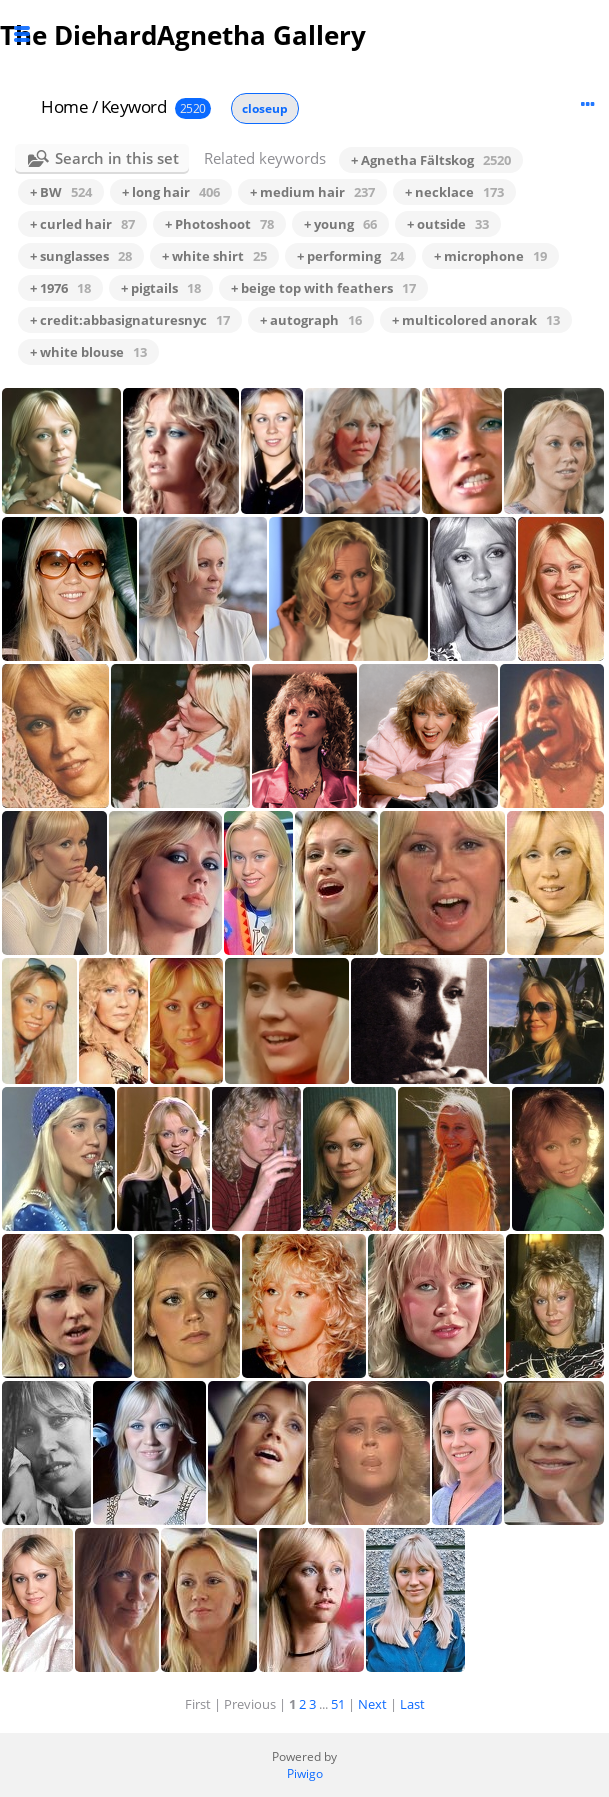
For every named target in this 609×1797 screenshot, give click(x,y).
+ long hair (171, 192)
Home (64, 106)
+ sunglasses (81, 256)
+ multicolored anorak (476, 320)
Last (412, 1704)
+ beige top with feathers (323, 288)
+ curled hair (82, 224)
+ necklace (454, 192)
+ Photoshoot (219, 224)
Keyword (134, 106)
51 (338, 1704)
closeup (265, 108)
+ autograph (311, 320)
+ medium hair (312, 192)
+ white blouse (88, 352)
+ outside (448, 224)
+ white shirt (214, 256)
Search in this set (117, 158)
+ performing (350, 256)
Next (372, 1704)
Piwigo (305, 1773)
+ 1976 (60, 288)
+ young (340, 224)
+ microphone (490, 256)
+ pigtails (161, 288)
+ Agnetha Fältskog (431, 160)
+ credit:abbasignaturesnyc (130, 320)
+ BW (61, 192)
